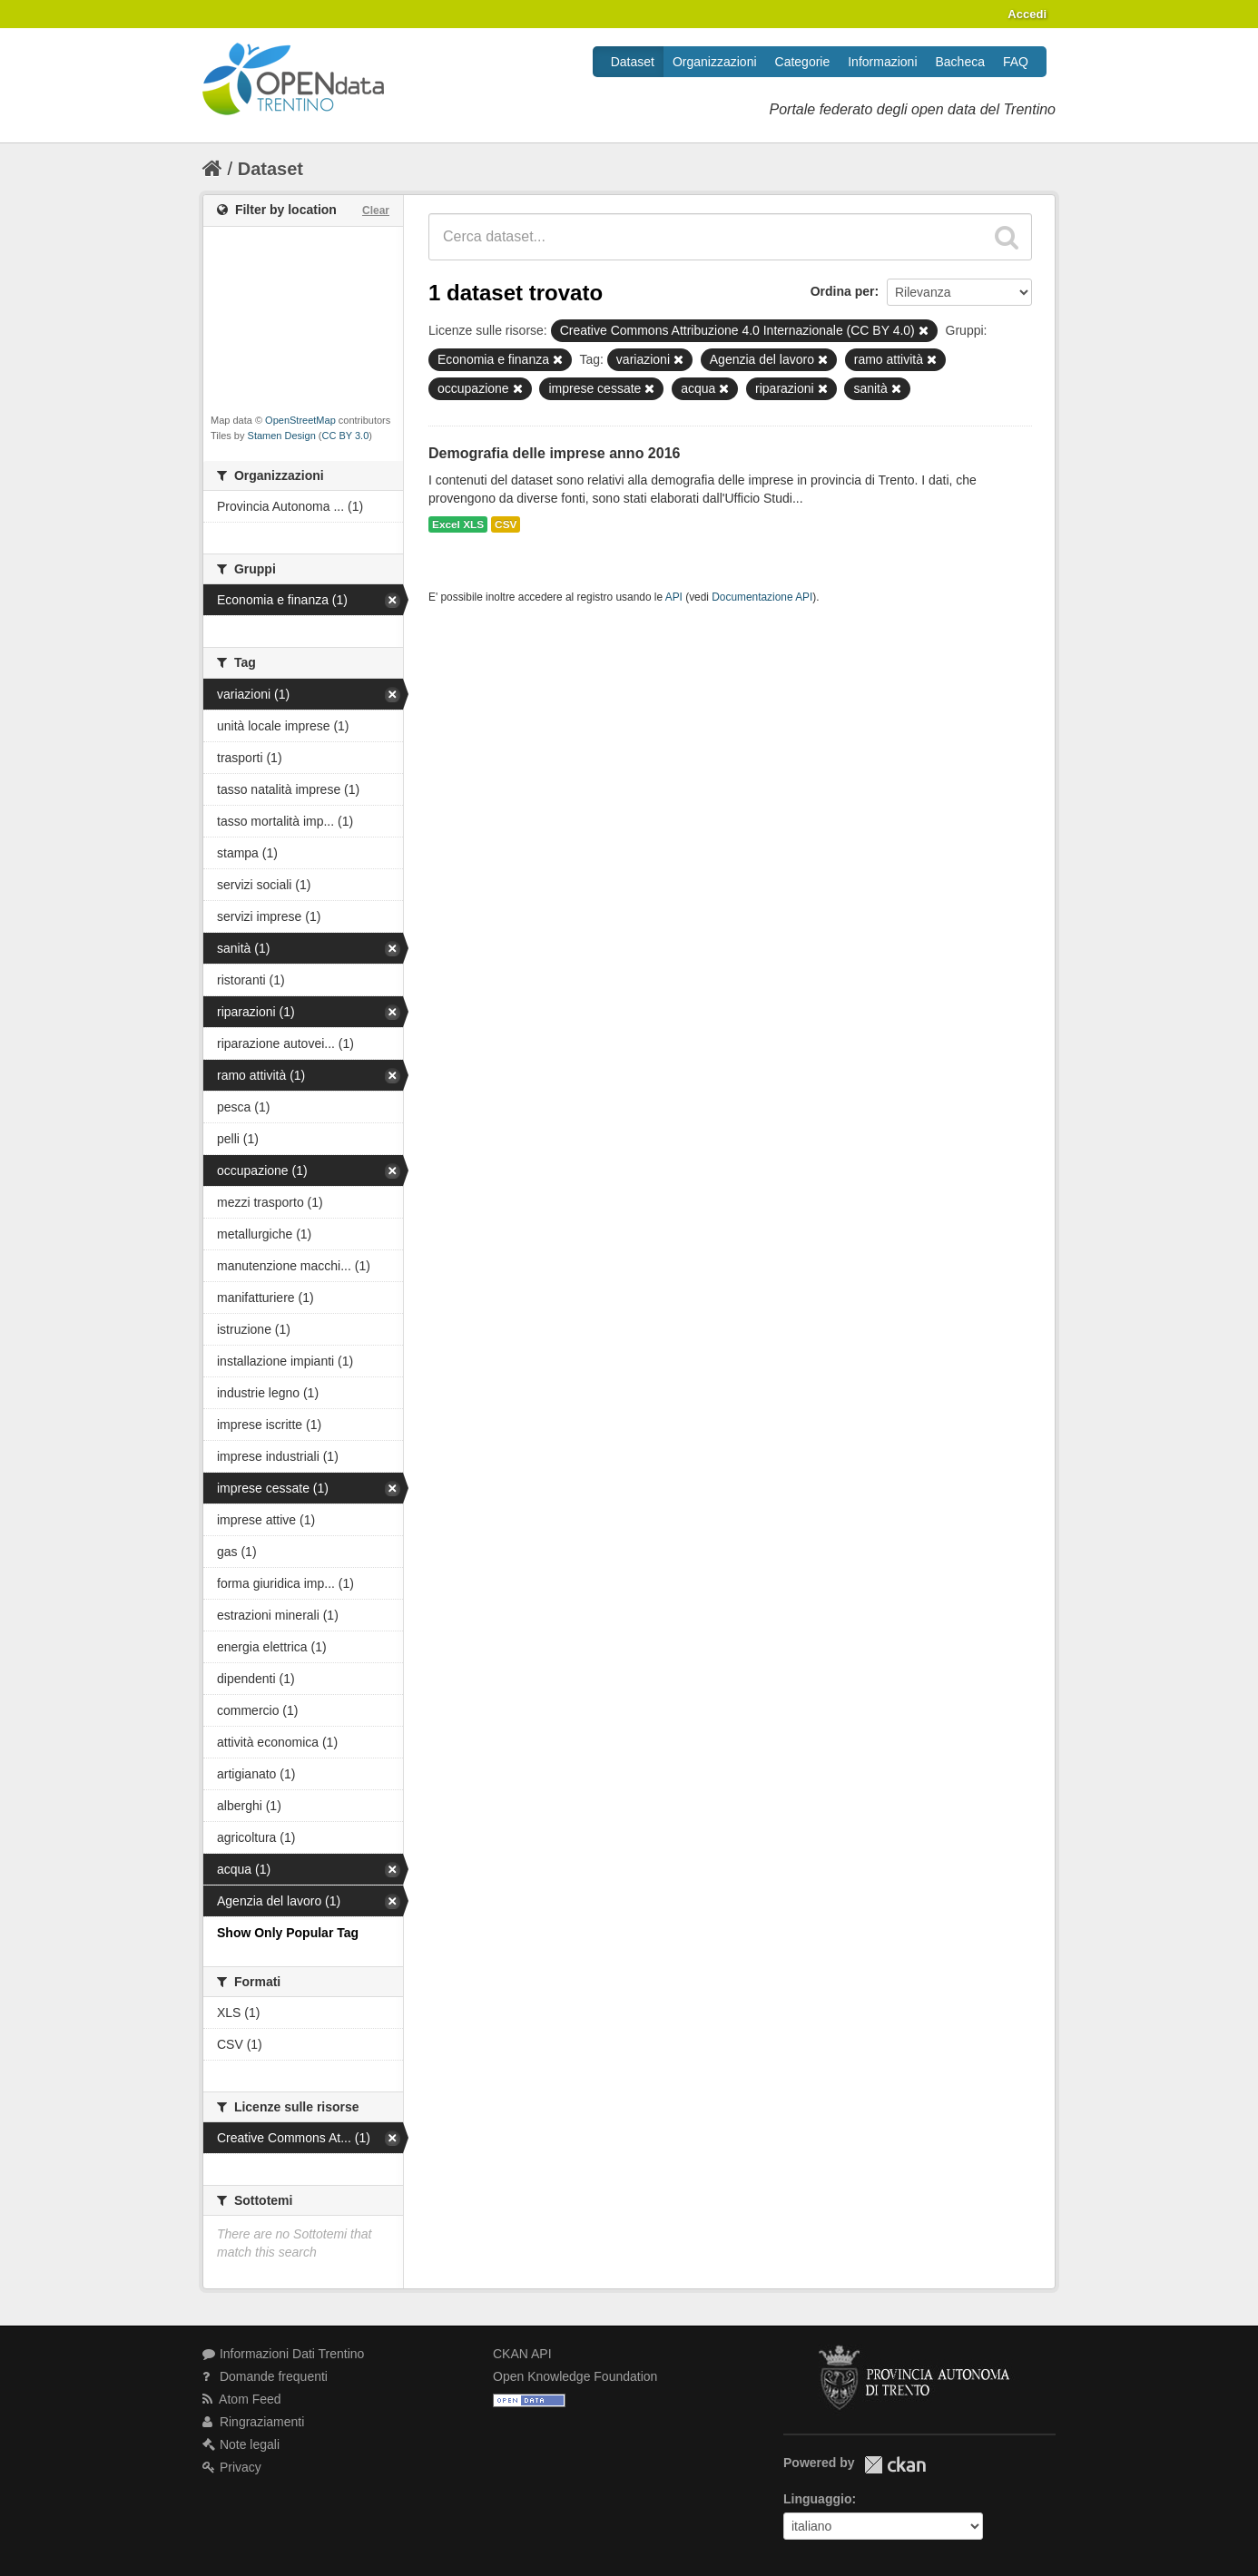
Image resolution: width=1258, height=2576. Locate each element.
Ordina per (843, 291)
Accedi (1027, 14)
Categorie (802, 61)
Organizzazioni (715, 61)
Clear (375, 210)
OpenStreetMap (300, 420)
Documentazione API (762, 597)
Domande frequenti (265, 2376)
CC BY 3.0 (345, 435)
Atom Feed (241, 2399)
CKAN (895, 2464)
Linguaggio (817, 2499)
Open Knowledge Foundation (575, 2376)
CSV (505, 524)
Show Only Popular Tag (288, 1932)
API (674, 597)
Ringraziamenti (253, 2421)
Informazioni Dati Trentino (283, 2353)
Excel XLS (458, 524)
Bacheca (960, 61)
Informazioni (882, 61)
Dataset (632, 61)
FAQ (1015, 61)
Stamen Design (282, 435)
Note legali (241, 2444)
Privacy (231, 2467)
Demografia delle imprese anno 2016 (554, 453)
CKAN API (522, 2353)
